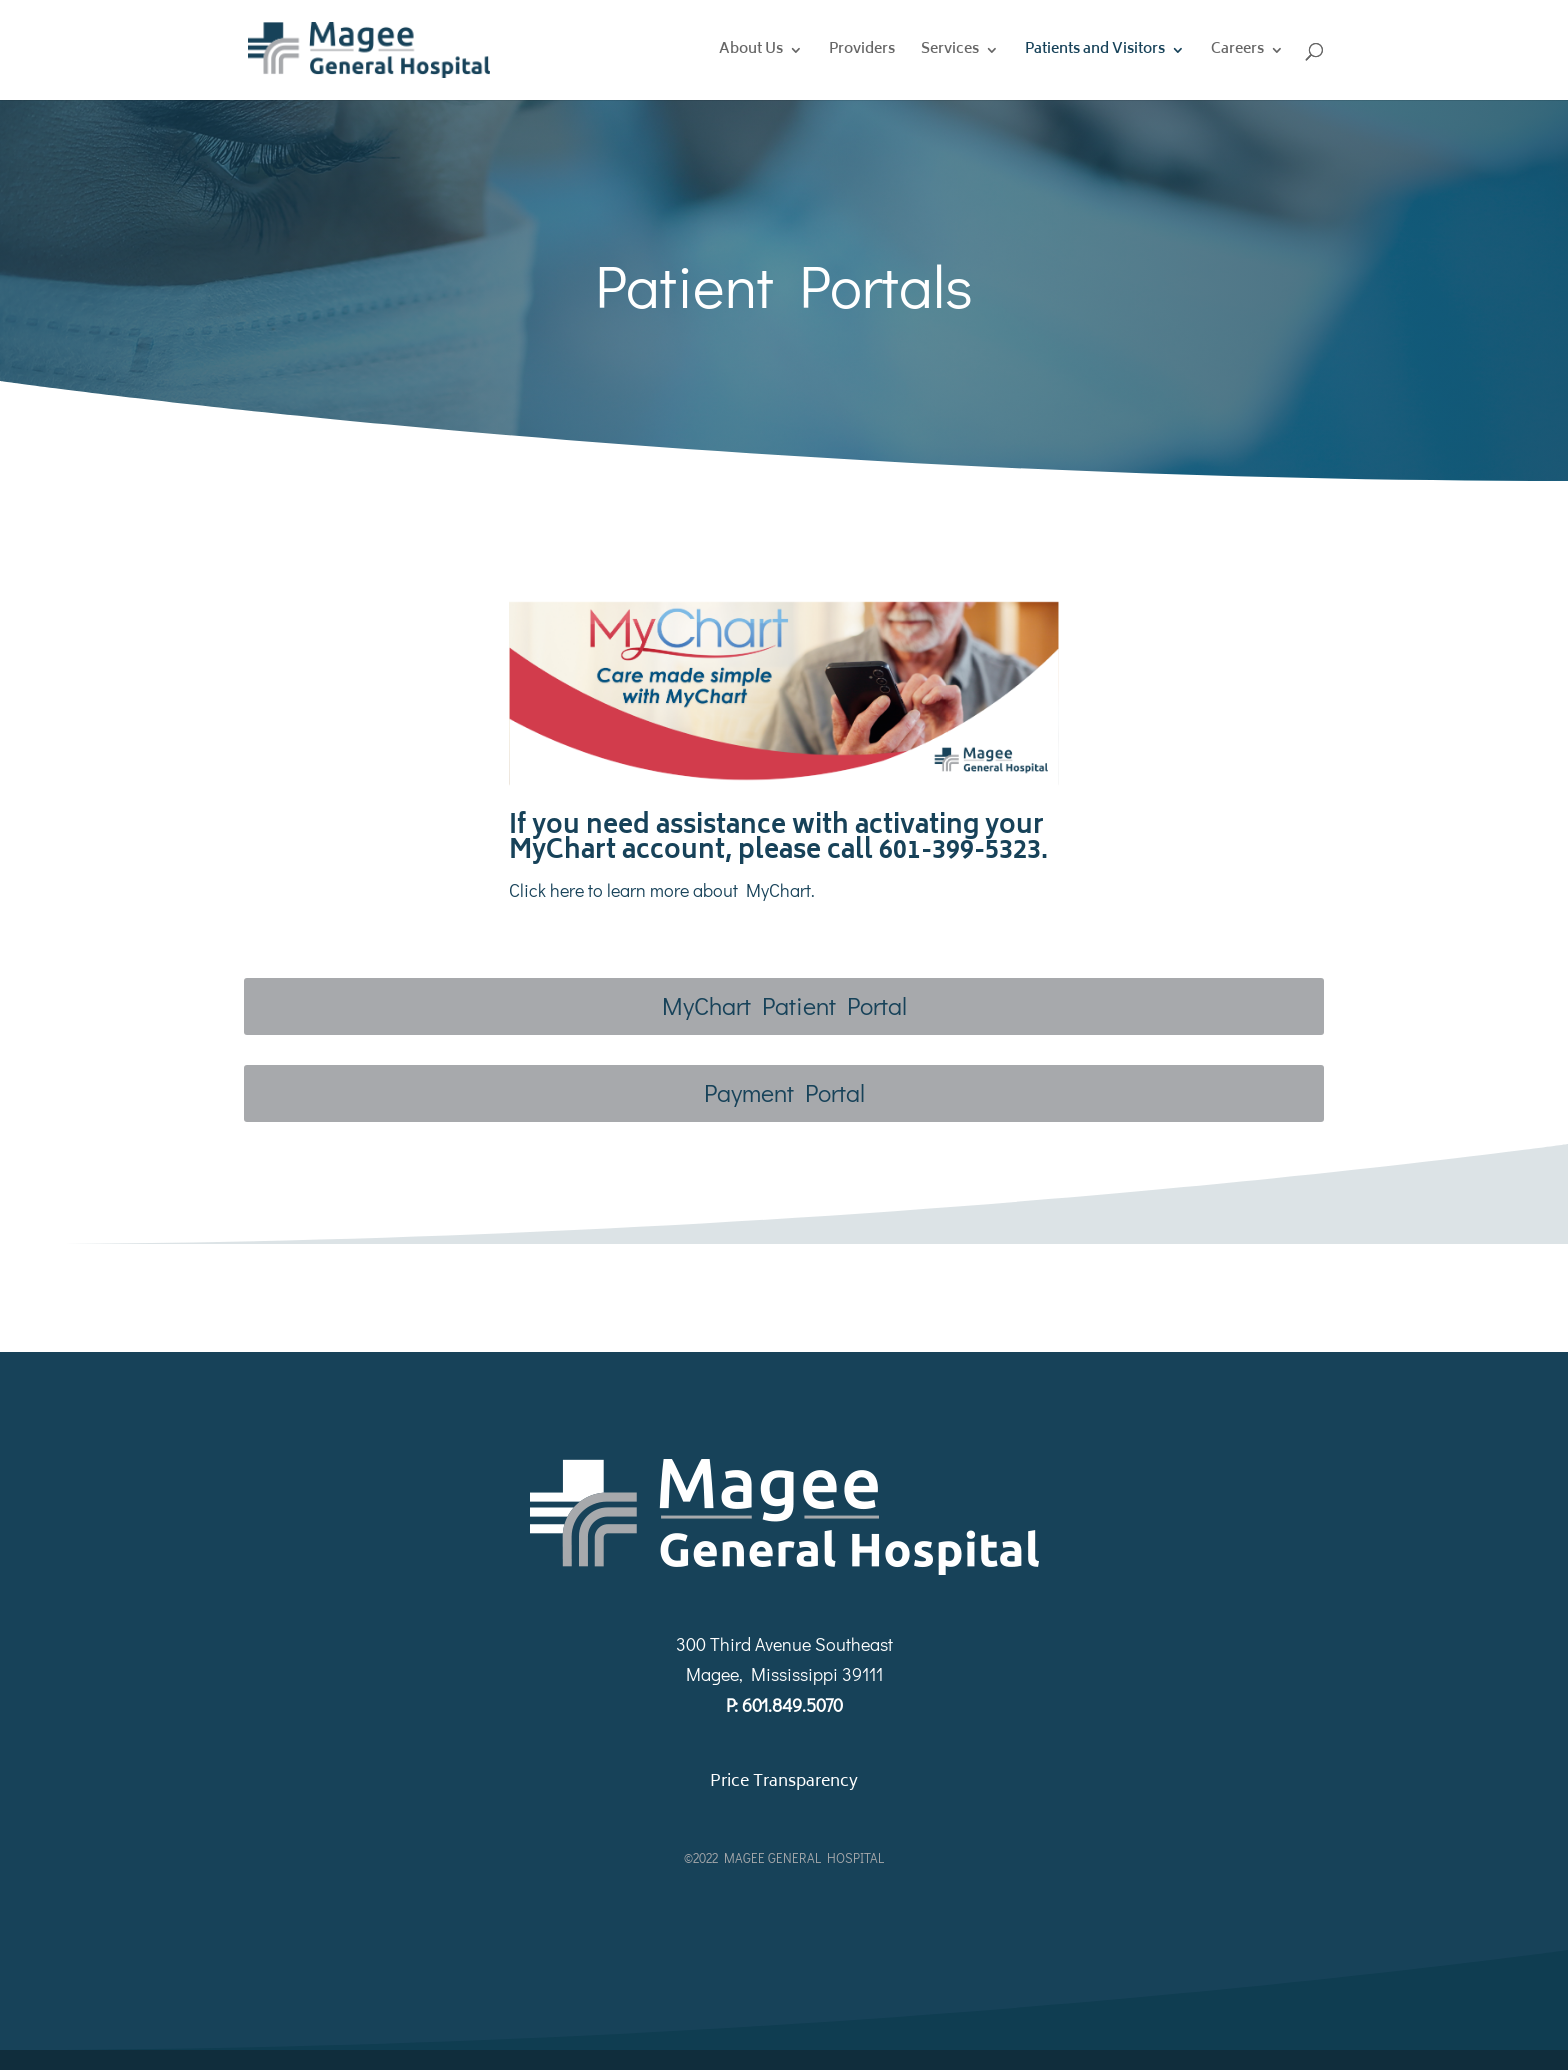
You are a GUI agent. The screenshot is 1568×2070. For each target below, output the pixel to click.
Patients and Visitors (1095, 52)
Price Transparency (784, 1782)
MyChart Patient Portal (784, 1005)
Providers (862, 52)
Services (950, 52)
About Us (751, 52)
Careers (1237, 52)
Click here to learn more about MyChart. (664, 890)
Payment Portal (784, 1092)
